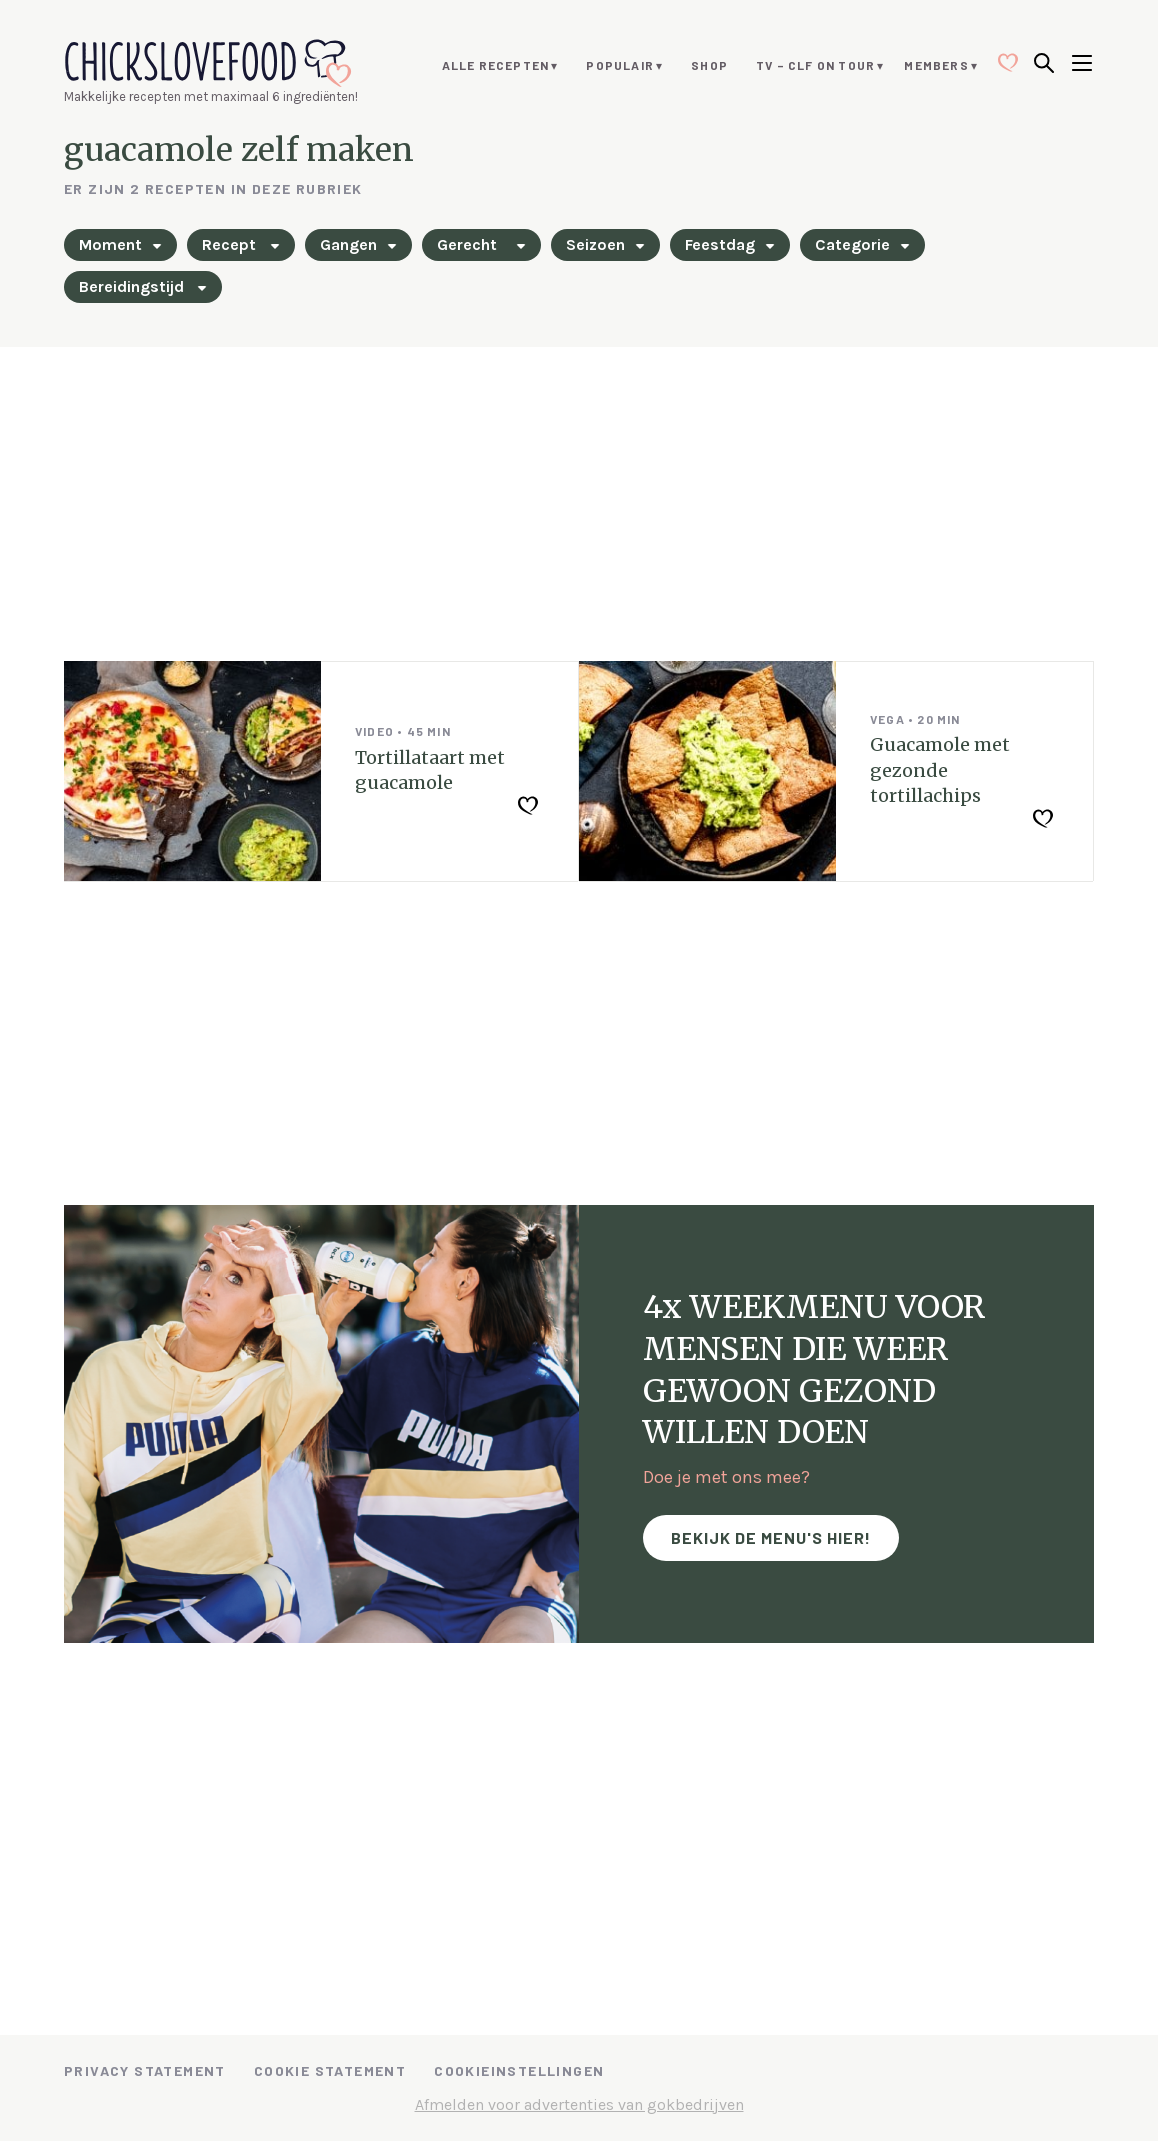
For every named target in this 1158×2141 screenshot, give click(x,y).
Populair (620, 65)
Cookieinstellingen (519, 2070)
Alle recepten (496, 65)
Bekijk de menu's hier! (771, 1537)
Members (936, 65)
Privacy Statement (145, 2070)
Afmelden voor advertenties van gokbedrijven (579, 2104)
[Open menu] (1082, 65)
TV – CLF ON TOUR (815, 65)
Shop (709, 65)
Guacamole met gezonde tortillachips (940, 769)
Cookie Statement (330, 2070)
